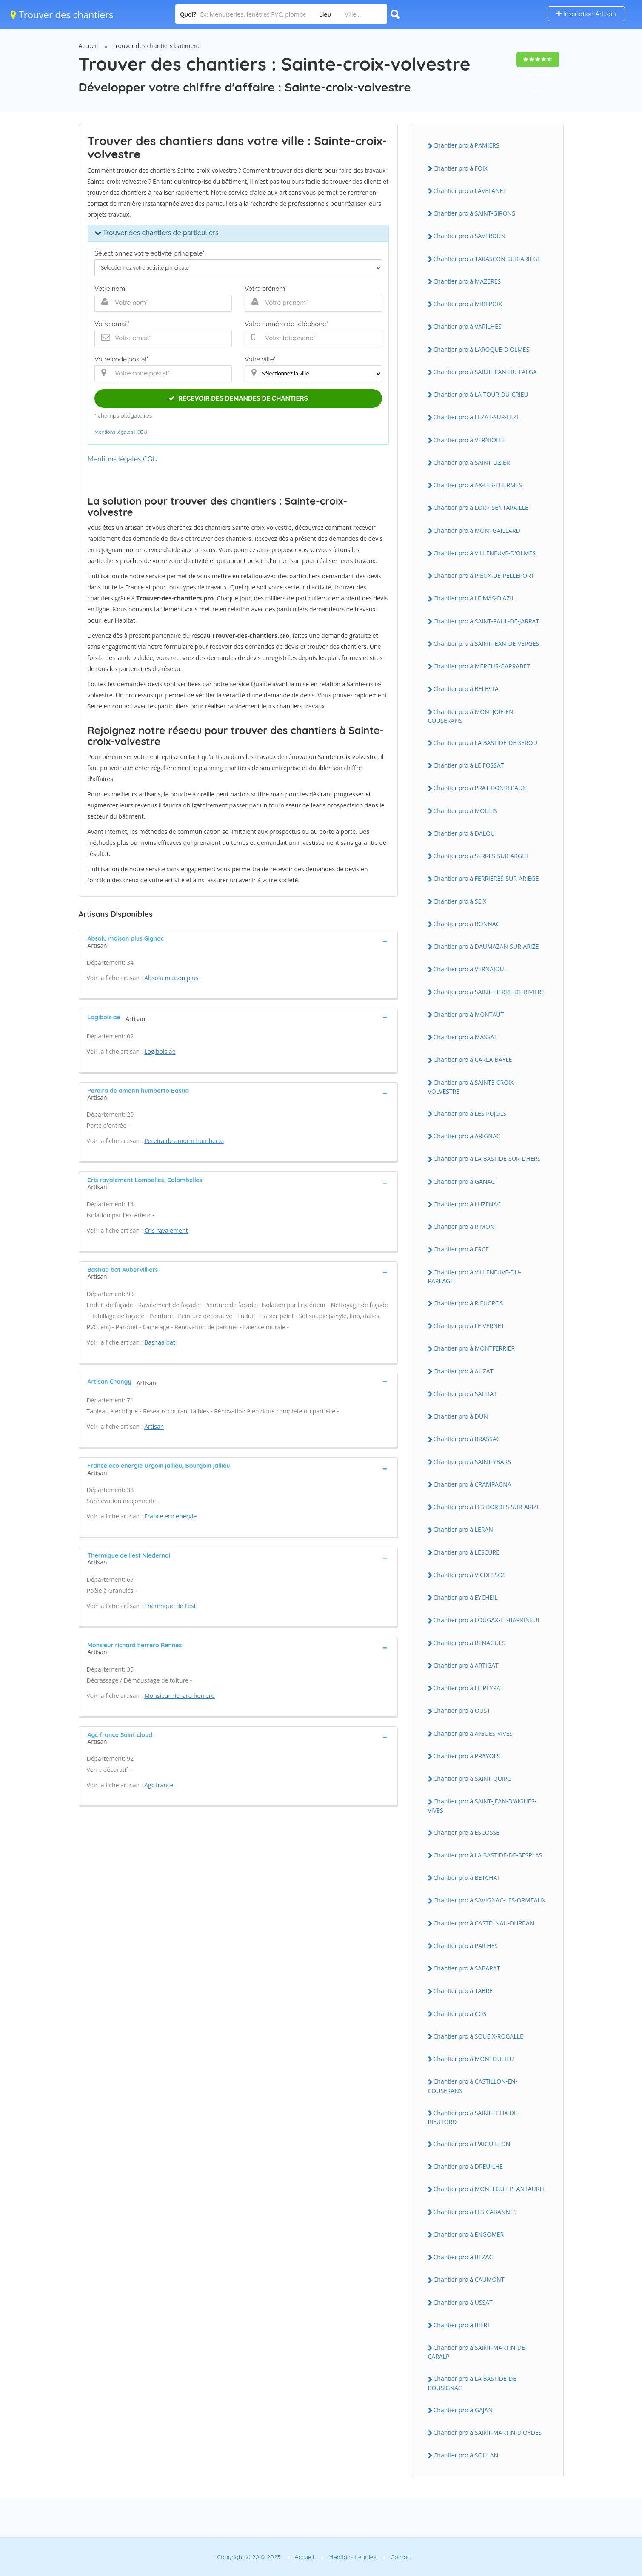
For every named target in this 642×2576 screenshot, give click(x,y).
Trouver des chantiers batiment (156, 46)
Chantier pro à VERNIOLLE (470, 440)
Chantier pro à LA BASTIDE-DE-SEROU (485, 743)
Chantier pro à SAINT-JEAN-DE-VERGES (486, 644)
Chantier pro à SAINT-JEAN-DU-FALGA (485, 372)
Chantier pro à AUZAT (464, 1371)
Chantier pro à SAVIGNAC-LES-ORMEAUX (489, 1900)
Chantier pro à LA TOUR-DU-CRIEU (481, 394)
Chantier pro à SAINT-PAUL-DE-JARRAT (486, 621)
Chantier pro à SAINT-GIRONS (474, 213)
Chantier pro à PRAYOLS (467, 1756)
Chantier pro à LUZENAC (467, 1204)
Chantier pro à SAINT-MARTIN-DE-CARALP (477, 2351)
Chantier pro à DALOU (464, 833)
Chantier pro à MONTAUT (469, 1014)
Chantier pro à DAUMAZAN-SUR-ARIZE (486, 946)
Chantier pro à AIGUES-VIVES (473, 1733)
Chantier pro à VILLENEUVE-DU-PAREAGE (474, 1276)
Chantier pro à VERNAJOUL (471, 969)
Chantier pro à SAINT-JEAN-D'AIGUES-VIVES (482, 1805)
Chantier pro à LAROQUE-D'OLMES (482, 349)
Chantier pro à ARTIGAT (466, 1665)
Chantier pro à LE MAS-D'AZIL (474, 598)
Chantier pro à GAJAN (463, 2410)
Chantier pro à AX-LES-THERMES (478, 485)
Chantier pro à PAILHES (466, 1946)
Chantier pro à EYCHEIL (466, 1597)
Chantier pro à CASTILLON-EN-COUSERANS (473, 2085)
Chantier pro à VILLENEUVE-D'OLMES (485, 553)
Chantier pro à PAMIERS (466, 145)
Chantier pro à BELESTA (466, 689)
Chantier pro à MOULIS (465, 811)
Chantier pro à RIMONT (466, 1227)
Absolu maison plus (171, 978)
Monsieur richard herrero (179, 1696)
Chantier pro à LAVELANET (470, 191)
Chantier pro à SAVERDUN (469, 236)
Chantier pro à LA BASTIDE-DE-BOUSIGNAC (473, 2382)
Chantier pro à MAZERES (467, 281)
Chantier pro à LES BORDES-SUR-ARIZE (487, 1507)
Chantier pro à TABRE (463, 1991)
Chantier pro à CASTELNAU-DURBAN (484, 1923)
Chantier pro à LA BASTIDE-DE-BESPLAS (488, 1855)
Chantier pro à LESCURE (466, 1552)
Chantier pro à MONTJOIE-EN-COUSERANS (472, 716)
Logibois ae (159, 1051)
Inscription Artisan (586, 14)
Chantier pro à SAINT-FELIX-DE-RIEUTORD (473, 2117)
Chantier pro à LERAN (463, 1529)
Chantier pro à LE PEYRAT (469, 1688)
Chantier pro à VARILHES (468, 326)
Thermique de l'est (170, 1606)
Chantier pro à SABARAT (467, 1968)
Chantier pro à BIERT (462, 2325)
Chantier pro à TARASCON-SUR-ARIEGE (487, 259)
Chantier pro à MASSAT (466, 1037)
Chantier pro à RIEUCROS (468, 1303)
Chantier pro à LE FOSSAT (469, 765)
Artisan (154, 1426)
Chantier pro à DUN (461, 1416)
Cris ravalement (166, 1230)
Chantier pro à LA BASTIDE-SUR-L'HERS (487, 1158)
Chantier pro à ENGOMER (469, 2234)
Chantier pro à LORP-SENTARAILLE (481, 507)
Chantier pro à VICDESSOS (470, 1575)
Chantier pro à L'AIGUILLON (472, 2144)
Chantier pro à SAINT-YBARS (472, 1462)
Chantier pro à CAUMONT (469, 2279)
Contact (401, 2557)
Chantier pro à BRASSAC (467, 1439)
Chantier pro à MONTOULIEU (474, 2059)
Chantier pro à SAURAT (465, 1394)
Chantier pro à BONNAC (467, 924)
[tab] (238, 941)
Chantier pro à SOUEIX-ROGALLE (478, 2036)
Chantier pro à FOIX (461, 168)
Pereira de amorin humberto (184, 1141)
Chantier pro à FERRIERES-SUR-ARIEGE (486, 878)
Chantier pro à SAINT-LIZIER (472, 462)
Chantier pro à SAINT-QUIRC (472, 1778)
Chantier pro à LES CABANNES (475, 2212)
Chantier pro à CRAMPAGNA (472, 1484)
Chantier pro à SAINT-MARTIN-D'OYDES (488, 2432)
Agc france (158, 1785)
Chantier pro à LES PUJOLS (470, 1113)
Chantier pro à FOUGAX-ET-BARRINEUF (487, 1620)
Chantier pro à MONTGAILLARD (477, 530)
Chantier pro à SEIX (460, 901)
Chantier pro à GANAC (464, 1181)
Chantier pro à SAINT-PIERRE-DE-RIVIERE (489, 992)
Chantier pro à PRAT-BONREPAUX (480, 788)
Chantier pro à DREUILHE (468, 2166)
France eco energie (170, 1516)
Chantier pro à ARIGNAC (467, 1136)
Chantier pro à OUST (462, 1710)
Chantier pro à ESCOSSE (467, 1832)
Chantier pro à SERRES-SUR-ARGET (481, 856)
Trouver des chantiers (62, 14)
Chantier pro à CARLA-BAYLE (473, 1059)
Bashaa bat (159, 1342)
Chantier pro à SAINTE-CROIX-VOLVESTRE (472, 1086)
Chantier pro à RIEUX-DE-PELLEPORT (484, 575)
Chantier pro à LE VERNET (469, 1326)
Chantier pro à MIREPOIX (468, 304)
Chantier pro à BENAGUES (469, 1643)
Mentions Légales (352, 2557)
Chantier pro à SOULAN (466, 2455)
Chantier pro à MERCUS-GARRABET (482, 666)
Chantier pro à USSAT (463, 2302)
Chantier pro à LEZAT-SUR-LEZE (477, 417)
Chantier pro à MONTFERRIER (474, 1348)
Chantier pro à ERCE (461, 1249)
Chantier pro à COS (460, 2014)
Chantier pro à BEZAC (463, 2257)
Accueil (88, 46)
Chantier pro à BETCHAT (467, 1878)
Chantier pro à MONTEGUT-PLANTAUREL (490, 2189)
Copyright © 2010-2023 (248, 2557)
